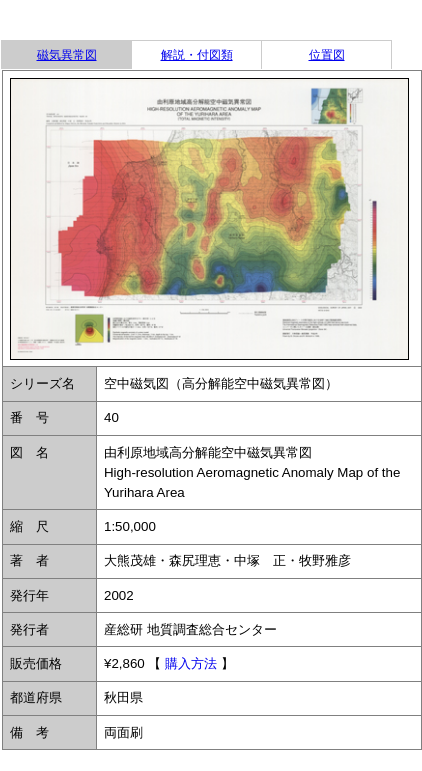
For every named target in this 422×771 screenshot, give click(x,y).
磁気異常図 (67, 55)
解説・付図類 (197, 55)
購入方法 (191, 663)
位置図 (327, 55)
